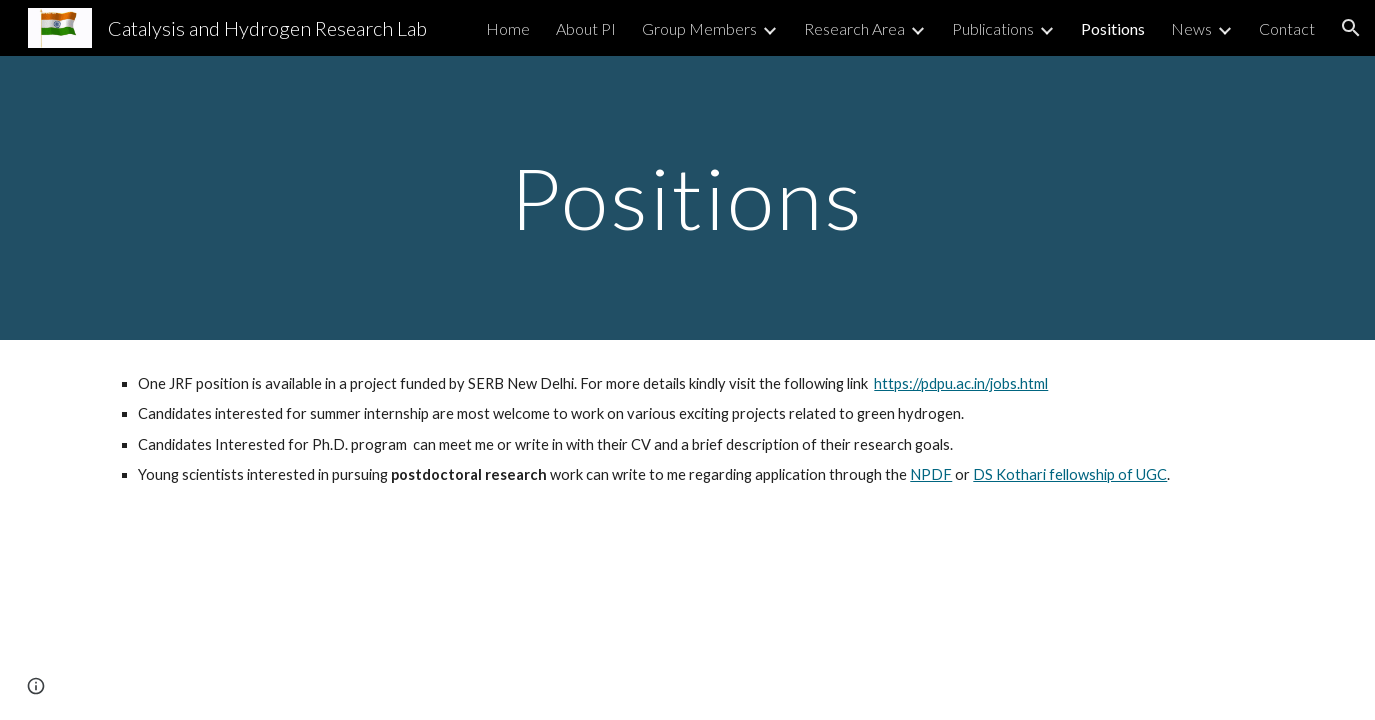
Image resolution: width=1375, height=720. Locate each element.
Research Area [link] (854, 28)
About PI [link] (586, 28)
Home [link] (508, 28)
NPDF (931, 474)
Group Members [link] (699, 28)
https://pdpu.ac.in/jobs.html (961, 383)
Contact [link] (1287, 28)
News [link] (1191, 28)
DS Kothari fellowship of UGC (1070, 474)
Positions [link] (1113, 28)
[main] (688, 197)
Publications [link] (993, 28)
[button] (1351, 28)
